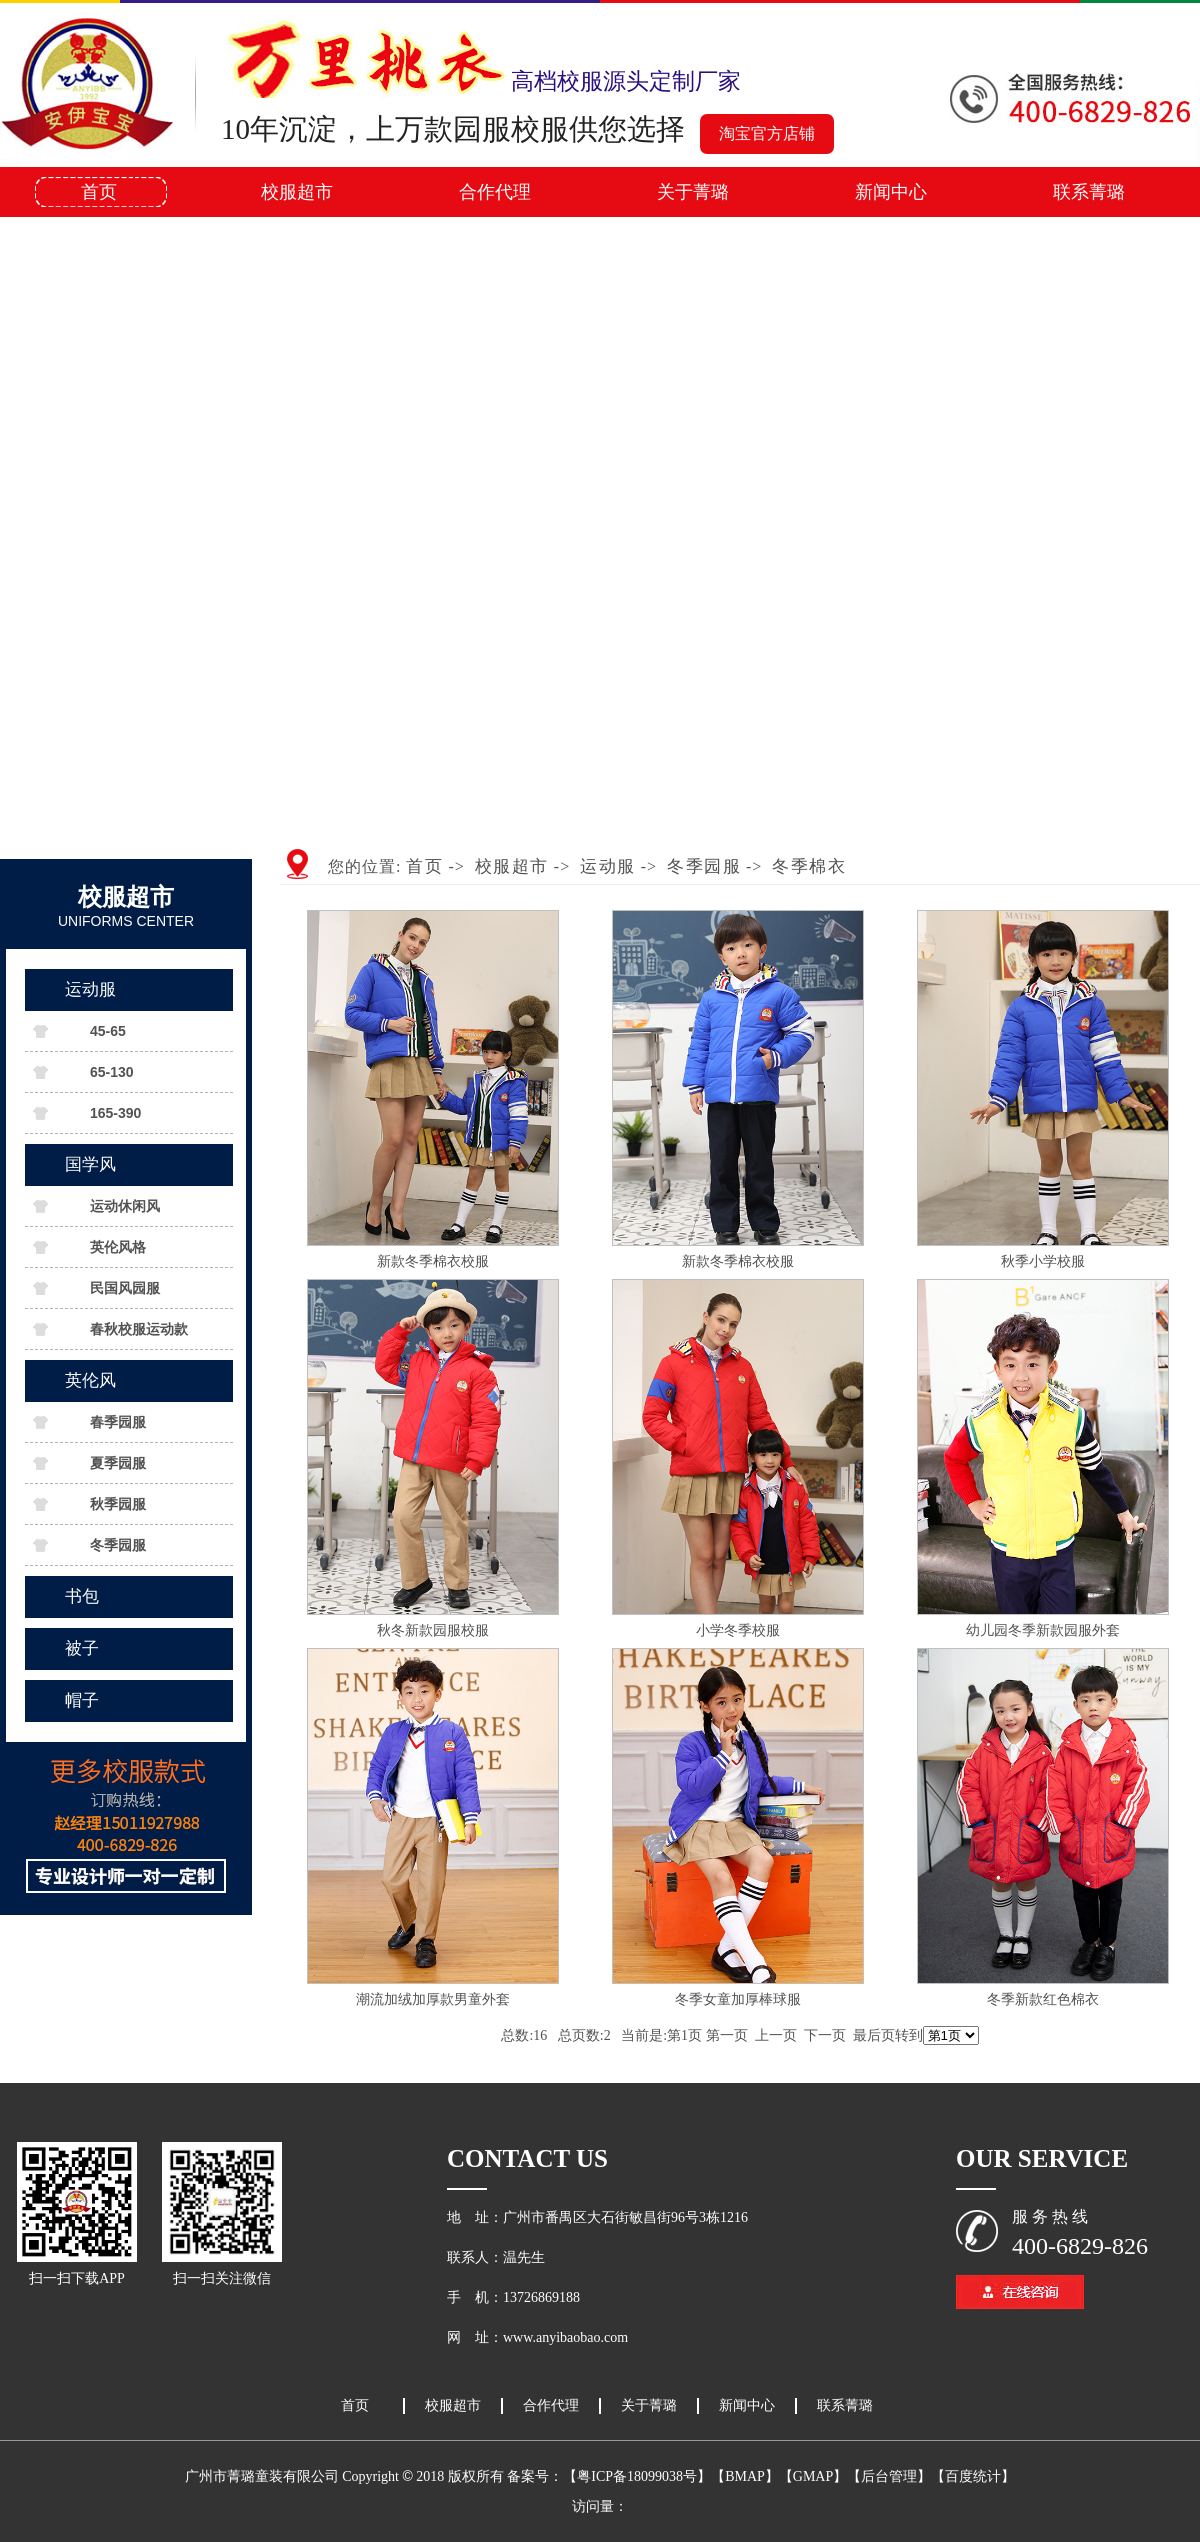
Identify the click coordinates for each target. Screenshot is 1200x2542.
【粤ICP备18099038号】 (637, 2476)
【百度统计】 (973, 2476)
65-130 (112, 1072)
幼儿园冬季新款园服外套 (1043, 1630)
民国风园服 (125, 1288)
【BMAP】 (745, 2476)
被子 (82, 1648)
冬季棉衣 (809, 866)
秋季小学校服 (1043, 1261)
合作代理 (495, 192)
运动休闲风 (125, 1206)
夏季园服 (118, 1463)
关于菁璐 (693, 192)
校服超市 (297, 192)
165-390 (115, 1113)
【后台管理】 (889, 2476)
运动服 (90, 989)
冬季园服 (118, 1545)
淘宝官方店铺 (767, 133)
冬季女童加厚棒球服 (738, 1999)
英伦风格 (118, 1247)
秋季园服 (118, 1504)
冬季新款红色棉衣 (1043, 1999)
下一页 (825, 2035)
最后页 (874, 2035)
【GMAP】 (813, 2476)
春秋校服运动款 (139, 1329)
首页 (99, 192)
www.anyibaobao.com (565, 2337)
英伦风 (90, 1380)
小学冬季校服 (738, 1630)
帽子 (82, 1700)
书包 (82, 1596)
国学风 (90, 1164)
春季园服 (118, 1422)
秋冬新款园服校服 (433, 1630)
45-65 (108, 1031)
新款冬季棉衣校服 (433, 1261)
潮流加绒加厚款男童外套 (433, 1999)
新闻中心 (891, 192)
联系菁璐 (1089, 192)
